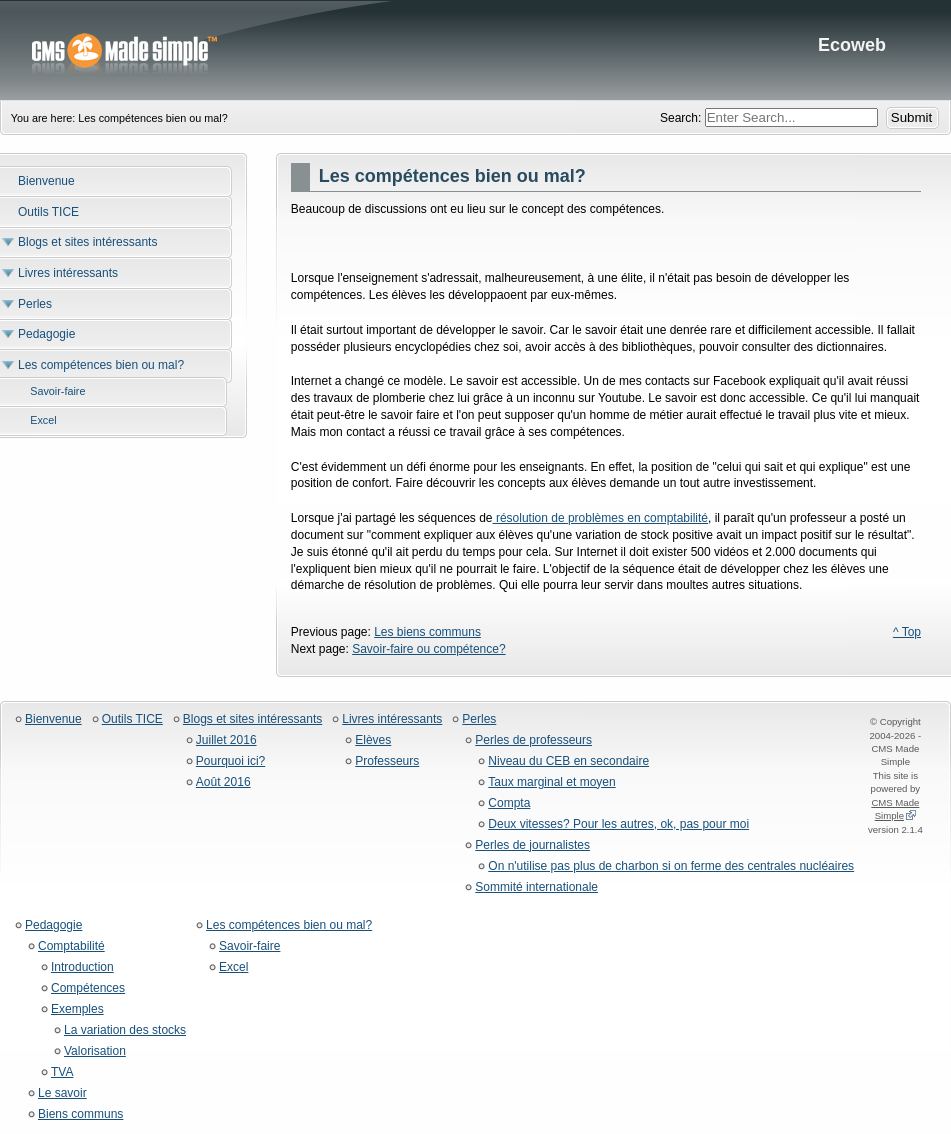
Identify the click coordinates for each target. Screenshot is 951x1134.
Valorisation (95, 1051)
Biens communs (80, 1114)
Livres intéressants (392, 719)
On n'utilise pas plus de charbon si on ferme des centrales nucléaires (671, 866)
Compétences (88, 988)
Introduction (82, 967)
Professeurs (387, 761)
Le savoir (62, 1093)
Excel (233, 967)
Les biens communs (427, 632)
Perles (479, 719)
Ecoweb (475, 50)
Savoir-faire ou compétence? (428, 649)
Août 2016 (223, 782)
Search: (682, 118)
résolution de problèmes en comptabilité (600, 518)
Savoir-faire (249, 946)
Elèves (373, 740)
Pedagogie (53, 925)
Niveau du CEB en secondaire (568, 761)
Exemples (77, 1009)
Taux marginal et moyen (551, 782)
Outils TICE (132, 719)
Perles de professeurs (533, 740)
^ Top (907, 632)
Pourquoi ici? (230, 761)
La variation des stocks (125, 1030)
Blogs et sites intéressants (252, 719)
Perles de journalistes (532, 845)
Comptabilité (71, 946)
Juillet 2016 (226, 740)
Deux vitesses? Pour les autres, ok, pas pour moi (618, 824)
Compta (509, 803)
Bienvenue (53, 719)
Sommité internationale (536, 887)
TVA (62, 1072)
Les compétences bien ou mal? (289, 925)
